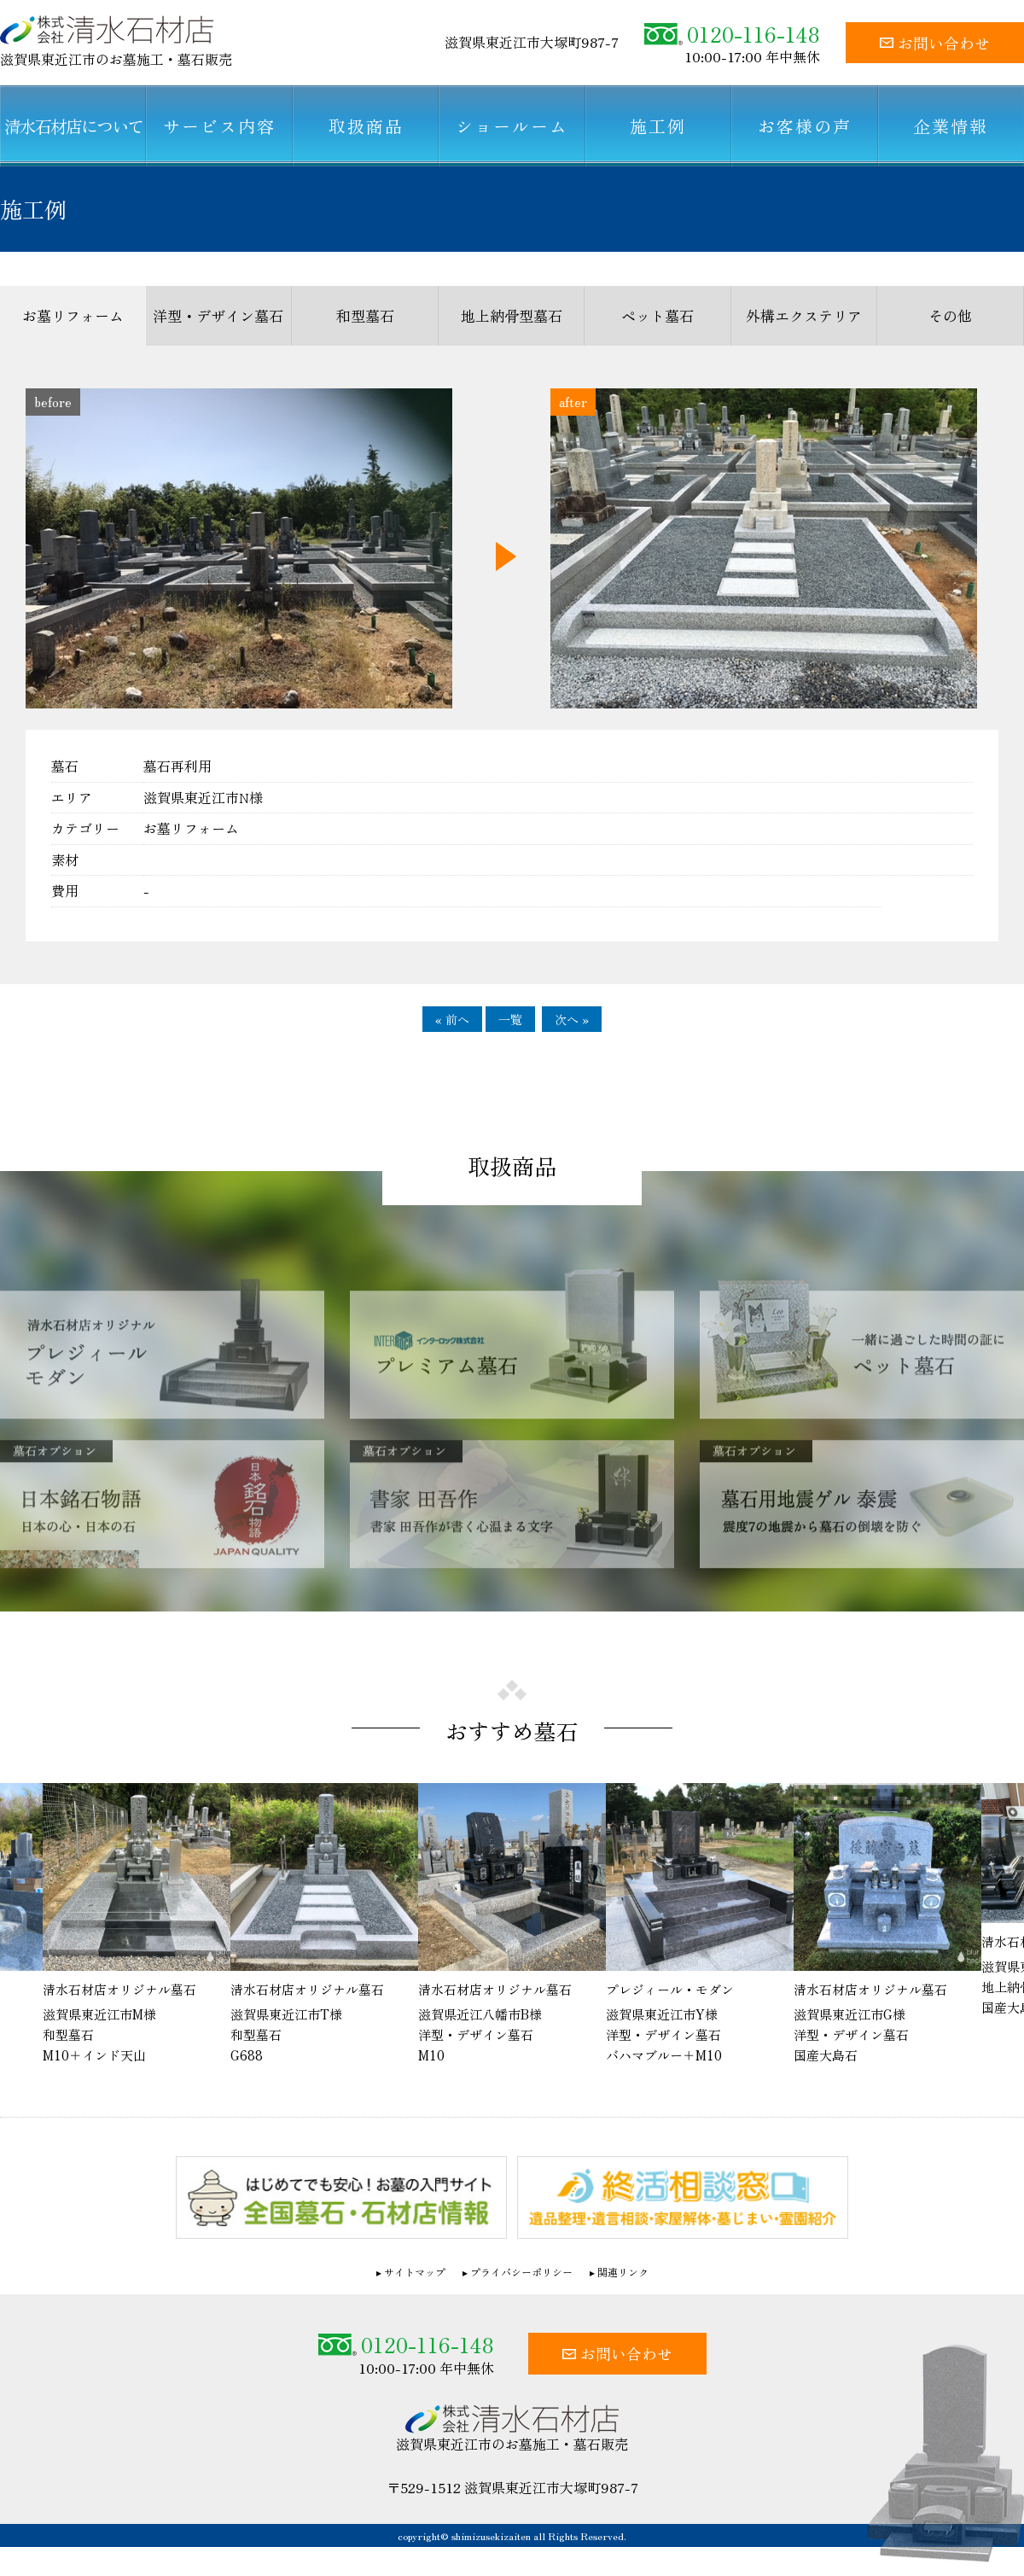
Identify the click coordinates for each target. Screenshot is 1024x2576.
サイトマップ (414, 2271)
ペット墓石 (657, 315)
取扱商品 (366, 126)
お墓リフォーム (73, 315)
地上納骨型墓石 (511, 315)
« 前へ (452, 1019)
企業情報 (950, 126)
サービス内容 (219, 126)
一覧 (510, 1019)
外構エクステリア (804, 315)
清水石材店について (73, 126)
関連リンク (623, 2271)
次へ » (572, 1019)
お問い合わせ (935, 43)
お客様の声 (805, 126)
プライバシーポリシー (521, 2271)
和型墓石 (365, 315)
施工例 (658, 126)
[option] (512, 1924)
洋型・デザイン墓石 (218, 315)
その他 (950, 315)
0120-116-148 (732, 34)
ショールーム (512, 126)
